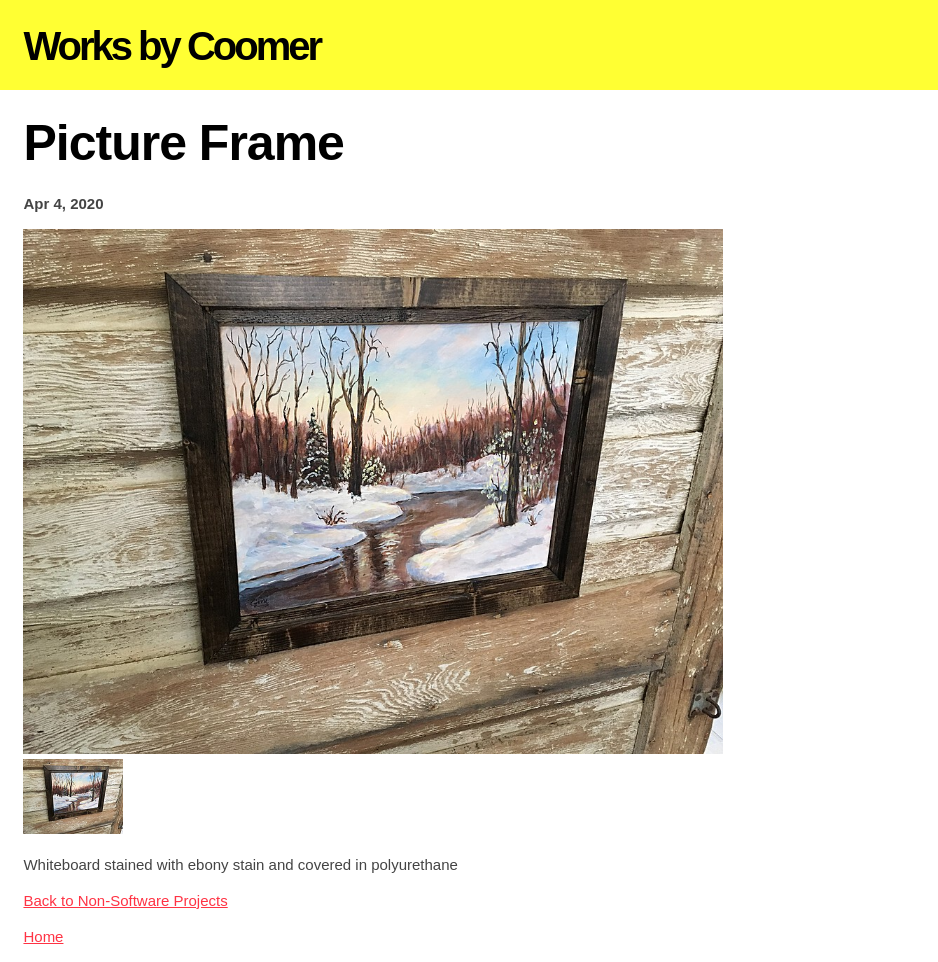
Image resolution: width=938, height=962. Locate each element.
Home (43, 936)
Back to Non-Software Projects (125, 900)
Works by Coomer (171, 46)
